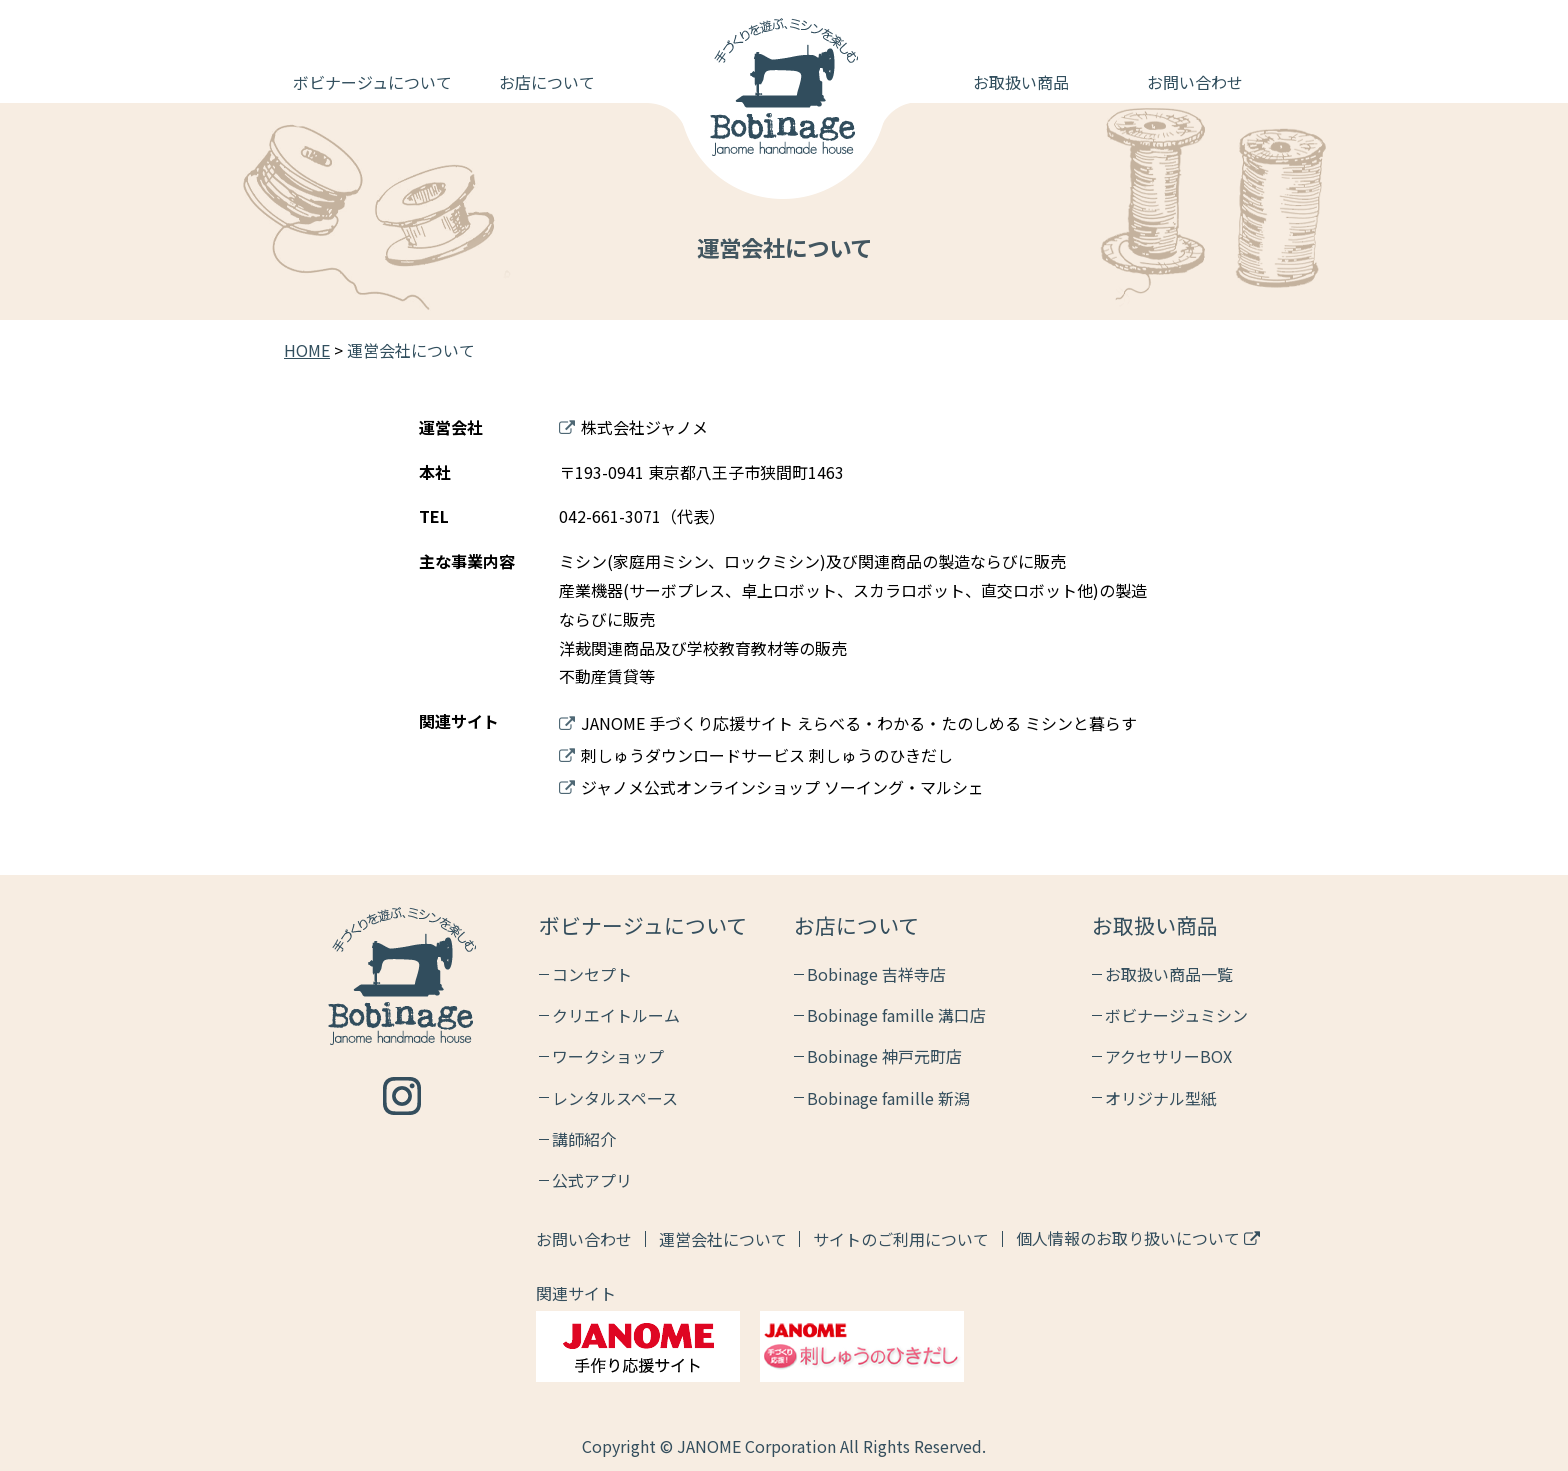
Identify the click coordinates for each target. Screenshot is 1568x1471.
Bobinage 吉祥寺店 (876, 974)
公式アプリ (592, 1180)
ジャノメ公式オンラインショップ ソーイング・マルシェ (771, 787)
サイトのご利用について (901, 1239)
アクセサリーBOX (1168, 1056)
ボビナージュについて (372, 82)
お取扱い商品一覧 (1169, 974)
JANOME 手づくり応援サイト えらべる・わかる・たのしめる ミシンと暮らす (848, 723)
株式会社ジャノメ (633, 427)
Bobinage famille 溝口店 (896, 1015)
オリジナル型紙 (1161, 1098)
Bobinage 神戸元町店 (884, 1056)
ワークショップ (608, 1056)
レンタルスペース (615, 1098)
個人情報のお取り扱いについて (1138, 1238)
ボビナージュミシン (1176, 1015)
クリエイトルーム (616, 1015)
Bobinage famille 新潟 (888, 1098)
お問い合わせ (1195, 82)
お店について (547, 82)
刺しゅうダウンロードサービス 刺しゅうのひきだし (756, 755)
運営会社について (723, 1239)
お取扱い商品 (1021, 82)
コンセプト (592, 974)
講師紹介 (584, 1139)
